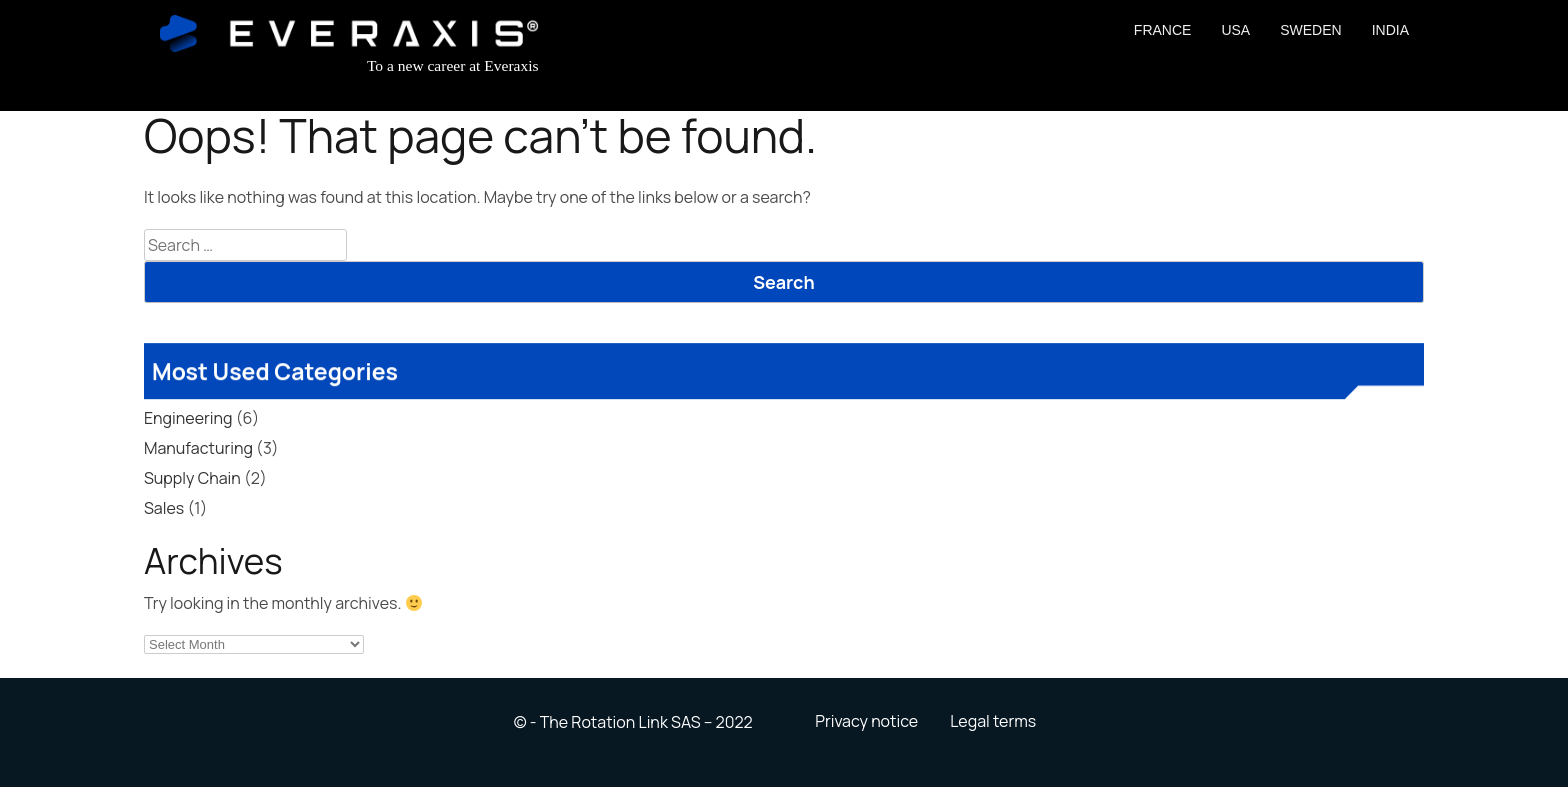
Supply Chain (192, 478)
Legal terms (993, 721)
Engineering (188, 418)
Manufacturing (198, 448)
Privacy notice (866, 721)
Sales (164, 508)
